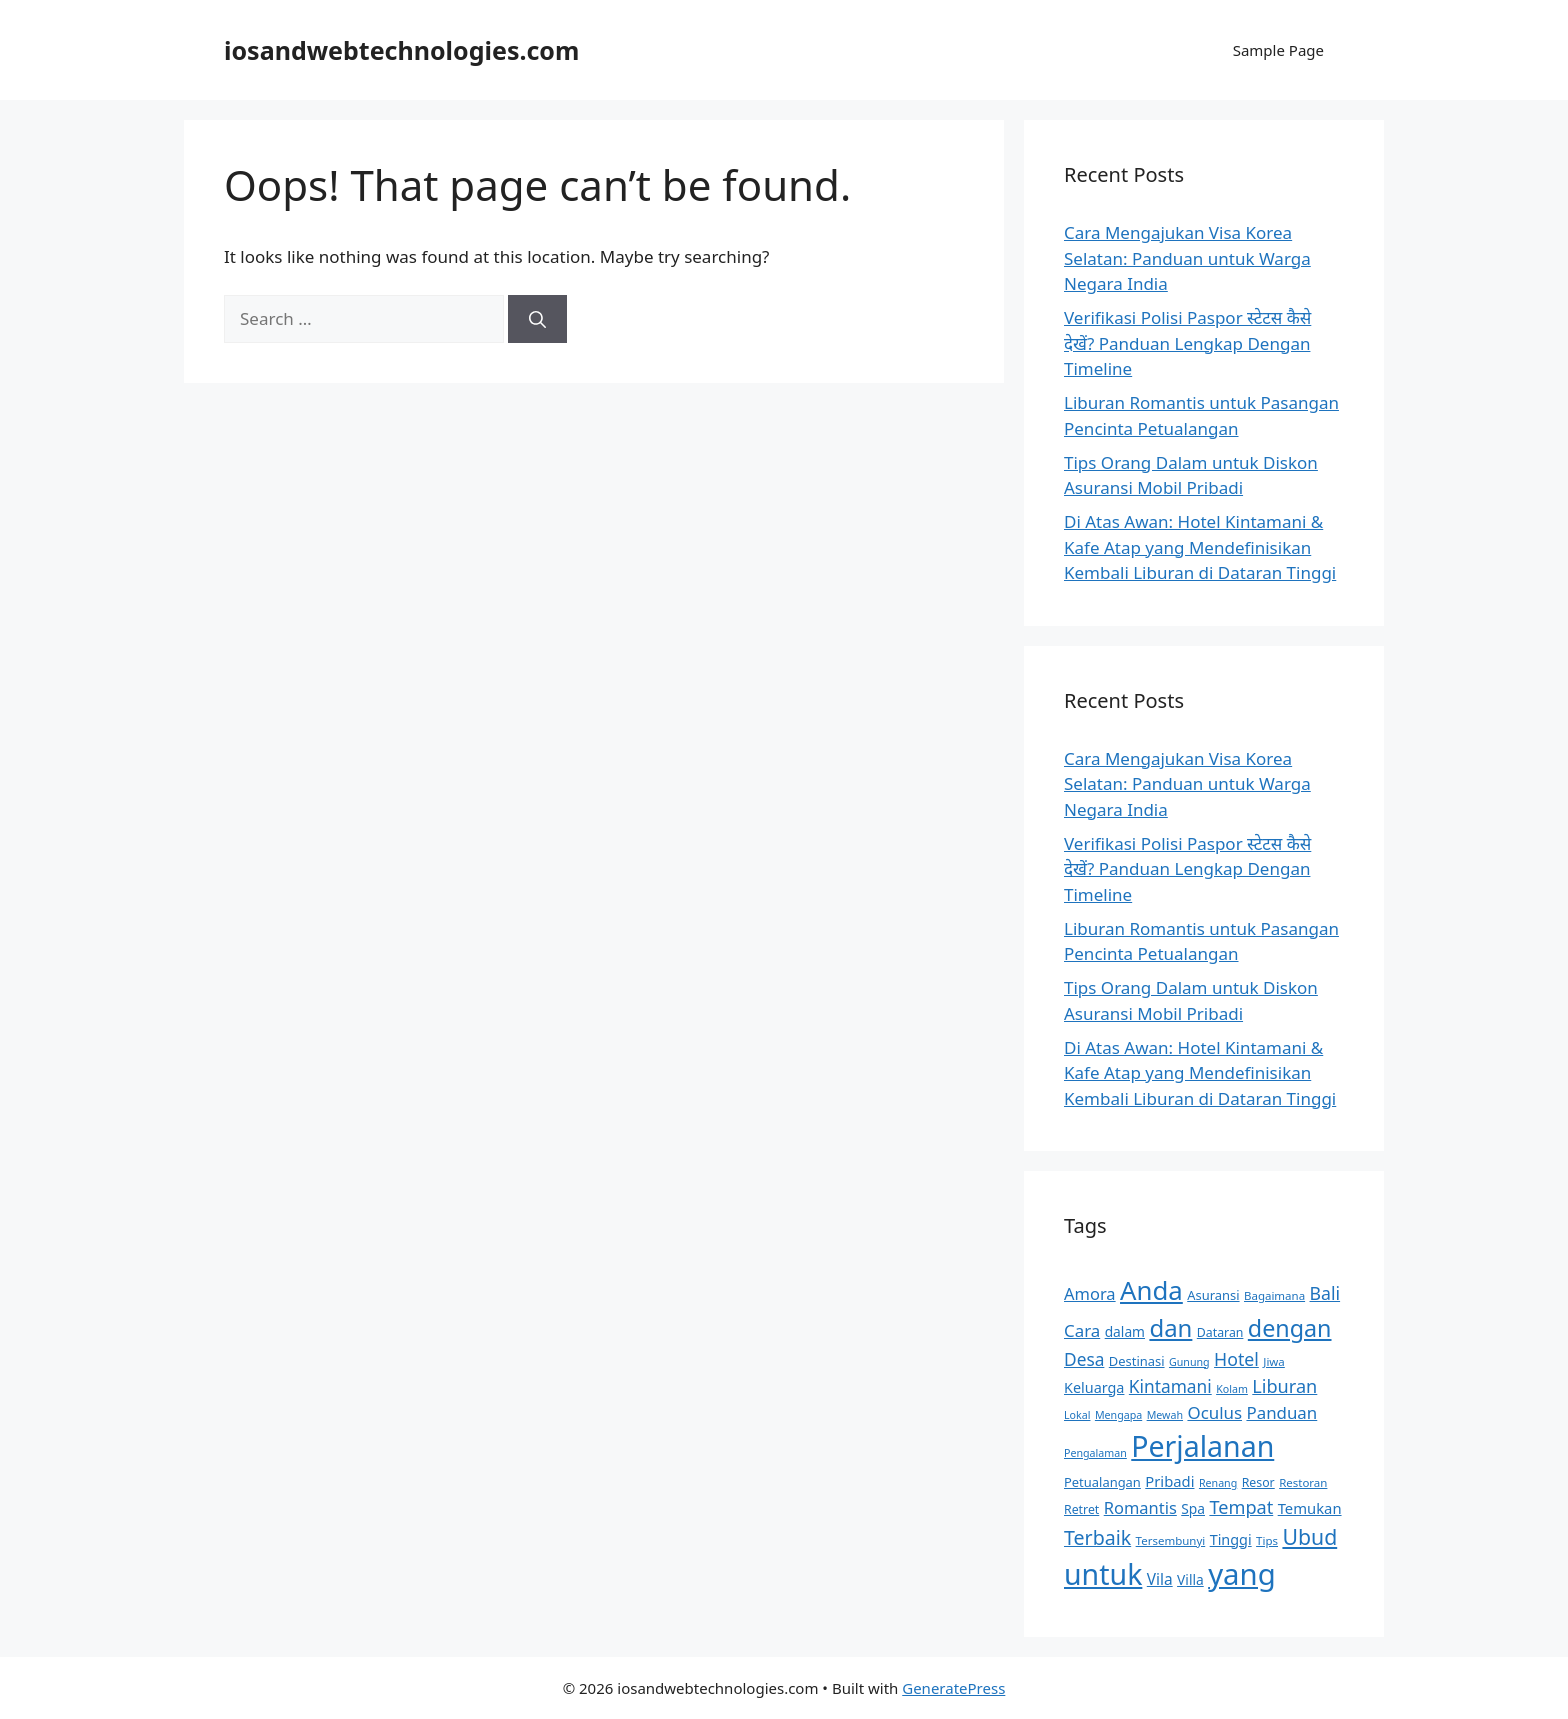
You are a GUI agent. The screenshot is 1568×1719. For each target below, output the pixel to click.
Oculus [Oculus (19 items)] (1214, 1412)
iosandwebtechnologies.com (401, 50)
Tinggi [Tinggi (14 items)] (1231, 1539)
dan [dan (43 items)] (1170, 1327)
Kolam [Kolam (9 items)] (1232, 1389)
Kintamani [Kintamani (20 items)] (1170, 1386)
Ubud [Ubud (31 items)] (1309, 1536)
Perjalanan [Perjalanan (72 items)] (1202, 1446)
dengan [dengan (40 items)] (1290, 1328)
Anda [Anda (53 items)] (1151, 1290)
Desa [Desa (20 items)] (1084, 1359)
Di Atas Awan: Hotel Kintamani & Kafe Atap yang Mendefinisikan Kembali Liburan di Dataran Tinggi (1200, 547)
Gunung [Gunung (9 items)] (1189, 1362)
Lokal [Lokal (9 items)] (1077, 1415)
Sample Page (1278, 50)
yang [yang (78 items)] (1242, 1574)
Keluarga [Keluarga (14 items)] (1094, 1387)
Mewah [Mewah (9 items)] (1165, 1415)
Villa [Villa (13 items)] (1190, 1579)
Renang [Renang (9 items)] (1218, 1483)
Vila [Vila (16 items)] (1160, 1579)
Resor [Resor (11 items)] (1258, 1482)
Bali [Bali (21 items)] (1325, 1293)
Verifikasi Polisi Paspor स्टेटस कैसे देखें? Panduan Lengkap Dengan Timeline (1187, 343)
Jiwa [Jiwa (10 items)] (1274, 1361)
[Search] (537, 319)
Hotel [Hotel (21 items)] (1236, 1359)
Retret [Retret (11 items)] (1081, 1509)
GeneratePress (953, 1688)
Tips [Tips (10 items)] (1267, 1540)
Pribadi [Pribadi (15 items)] (1169, 1481)
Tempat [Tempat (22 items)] (1241, 1507)
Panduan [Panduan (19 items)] (1281, 1412)
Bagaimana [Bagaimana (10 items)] (1274, 1295)
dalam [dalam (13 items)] (1125, 1331)
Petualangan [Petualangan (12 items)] (1102, 1482)
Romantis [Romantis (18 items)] (1140, 1507)
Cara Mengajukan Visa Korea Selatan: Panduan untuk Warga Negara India (1187, 258)
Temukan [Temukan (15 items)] (1310, 1508)
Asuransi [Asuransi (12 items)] (1213, 1295)
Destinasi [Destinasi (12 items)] (1137, 1361)
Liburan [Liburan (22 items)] (1284, 1386)
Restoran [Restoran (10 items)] (1303, 1482)
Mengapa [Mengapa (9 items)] (1118, 1415)
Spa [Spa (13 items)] (1193, 1508)
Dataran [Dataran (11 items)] (1220, 1332)
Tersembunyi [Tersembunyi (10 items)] (1171, 1540)
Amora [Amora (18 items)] (1090, 1293)
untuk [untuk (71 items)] (1103, 1574)
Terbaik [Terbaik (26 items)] (1097, 1537)
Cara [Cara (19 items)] (1082, 1330)
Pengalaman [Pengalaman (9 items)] (1095, 1453)
